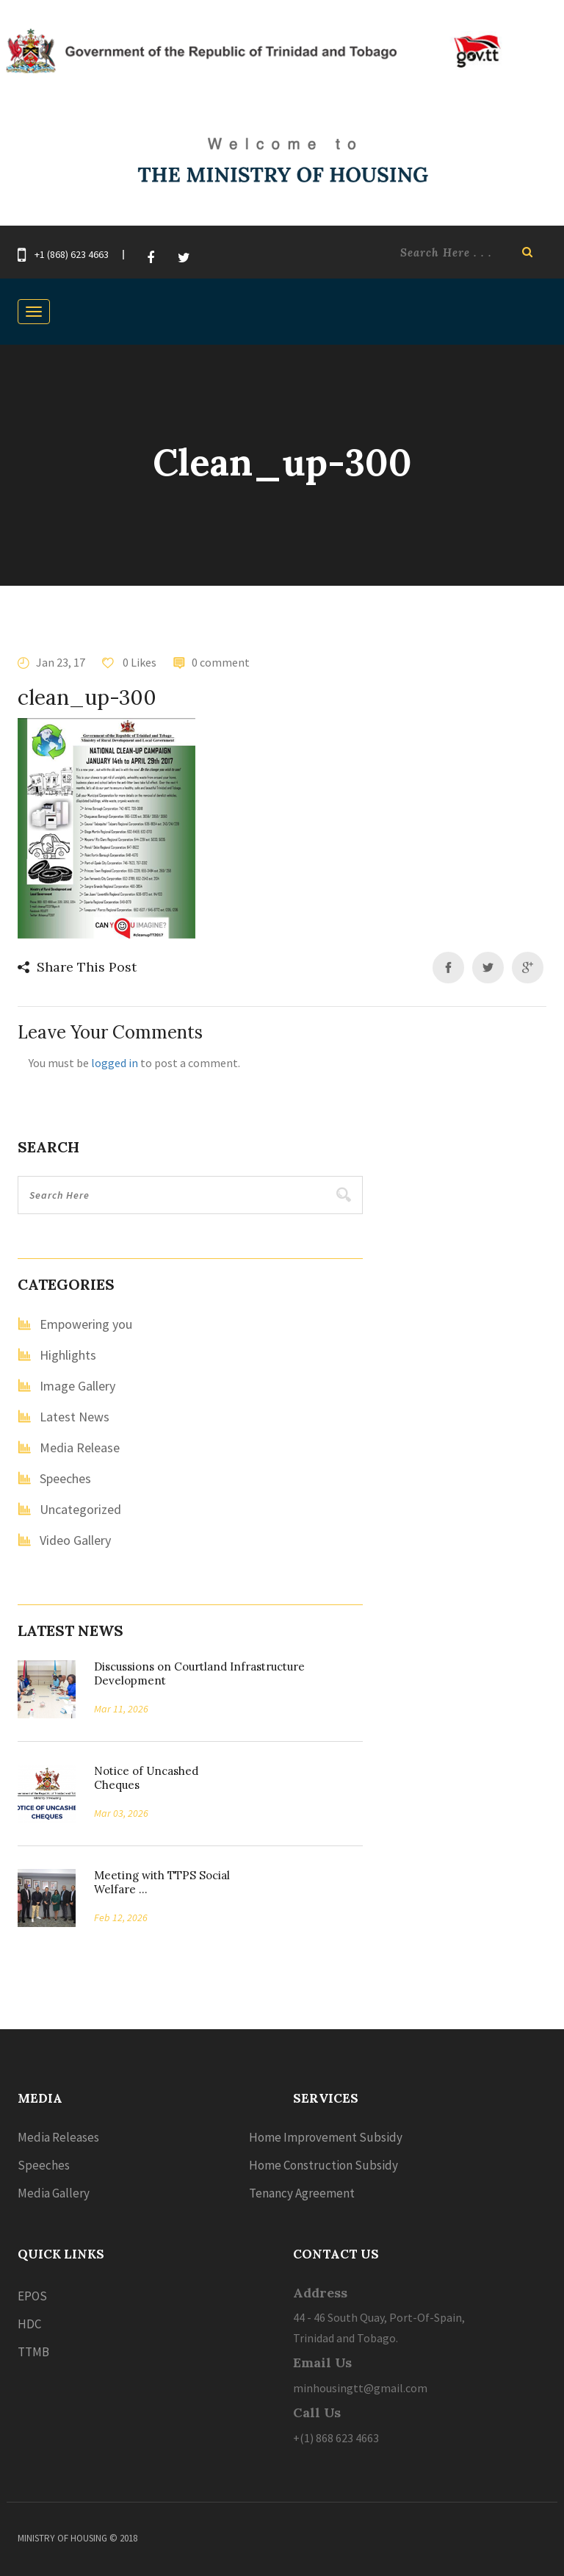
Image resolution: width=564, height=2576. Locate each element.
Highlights (68, 1354)
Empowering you (86, 1324)
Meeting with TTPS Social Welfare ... (162, 1882)
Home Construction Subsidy (323, 2165)
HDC (29, 2324)
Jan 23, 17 (60, 662)
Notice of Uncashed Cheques (146, 1778)
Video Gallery (75, 1540)
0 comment (221, 662)
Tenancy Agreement (302, 2193)
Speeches (65, 1478)
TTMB (33, 2352)
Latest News (74, 1416)
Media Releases (58, 2137)
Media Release (80, 1447)
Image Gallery (77, 1385)
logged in (114, 1062)
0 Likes (138, 662)
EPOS (32, 2296)
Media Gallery (54, 2193)
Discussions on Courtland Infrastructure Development (199, 1673)
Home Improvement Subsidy (325, 2137)
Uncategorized (80, 1509)
